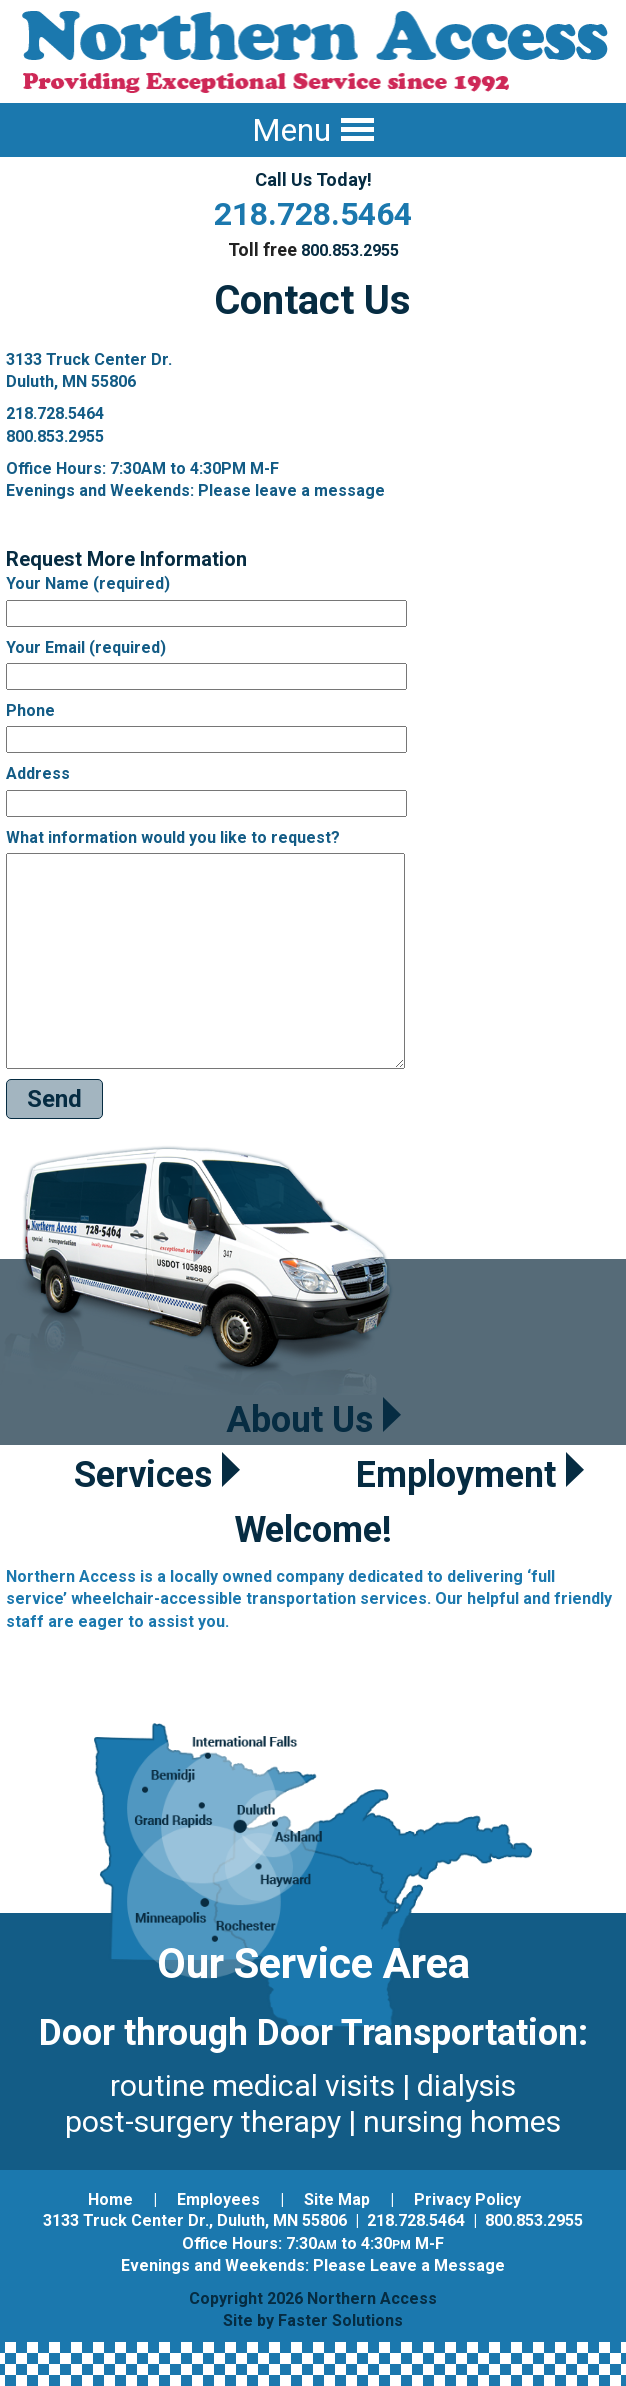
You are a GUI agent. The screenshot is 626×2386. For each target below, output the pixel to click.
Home (110, 2199)
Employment (470, 1475)
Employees (218, 2199)
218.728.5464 (313, 214)
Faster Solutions (340, 2320)
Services (157, 1475)
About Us (313, 1420)
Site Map (337, 2199)
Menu (313, 130)
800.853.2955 (350, 250)
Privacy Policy (467, 2199)
